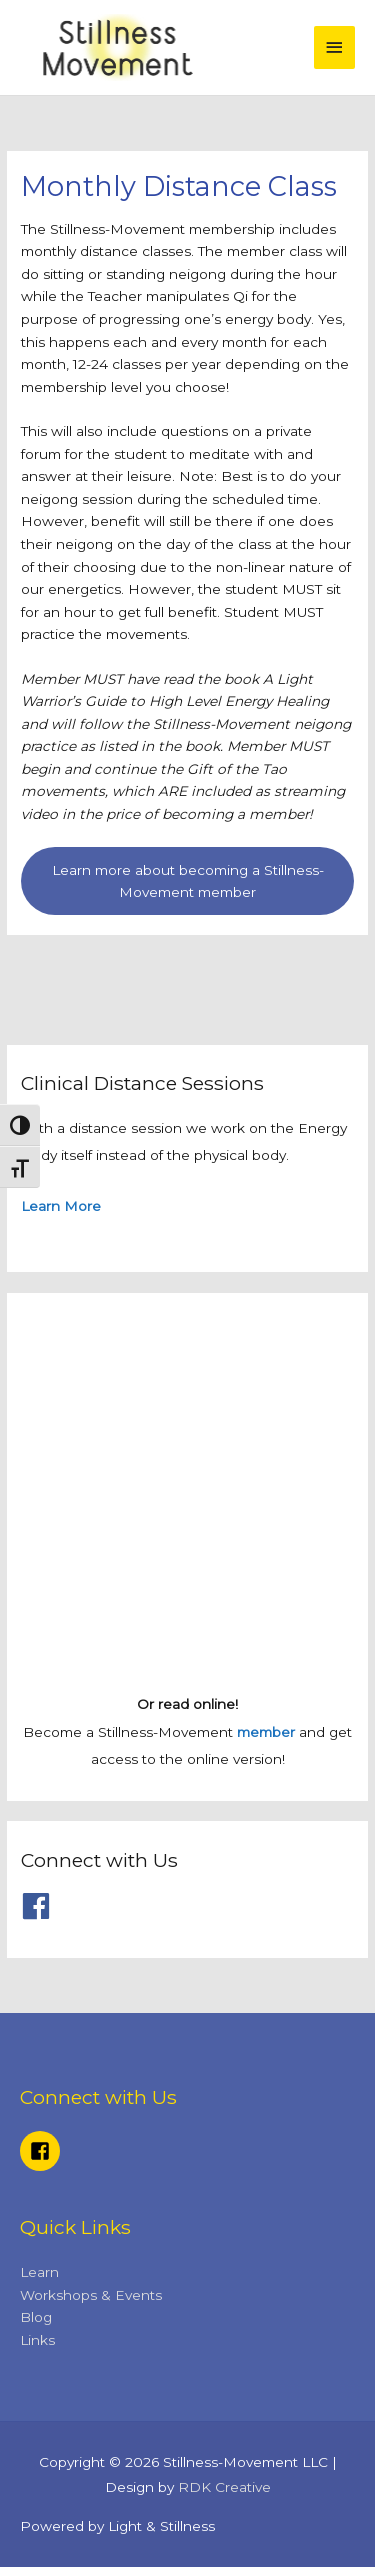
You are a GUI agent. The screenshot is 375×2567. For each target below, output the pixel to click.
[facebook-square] (43, 2151)
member (266, 1732)
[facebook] (40, 1906)
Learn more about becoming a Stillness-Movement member (188, 881)
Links (37, 2340)
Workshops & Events (91, 2295)
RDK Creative (224, 2487)
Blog (36, 2317)
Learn (39, 2272)
